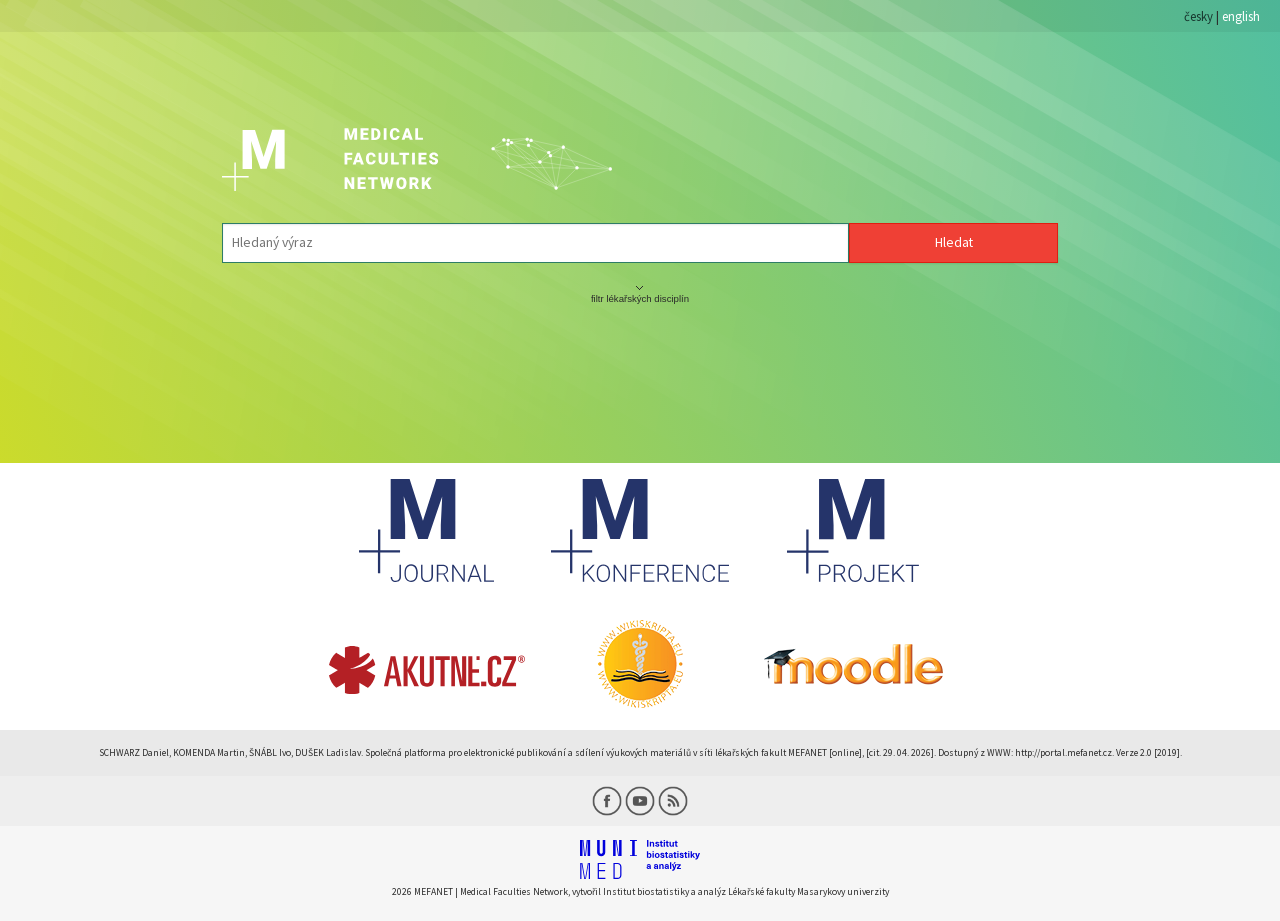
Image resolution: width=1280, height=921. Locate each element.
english (1241, 16)
